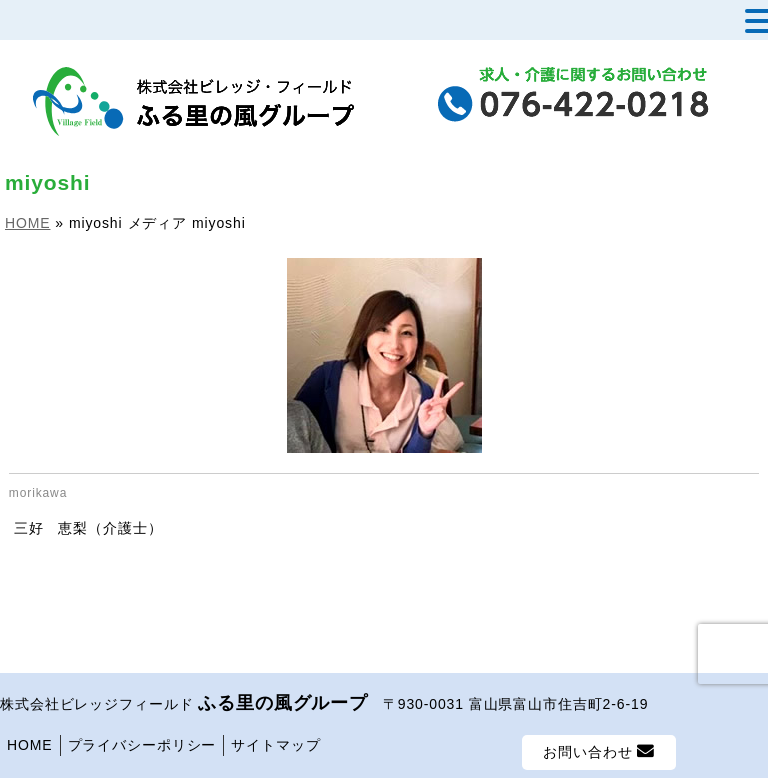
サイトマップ (275, 745)
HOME (30, 745)
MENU (47, 25)
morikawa (38, 493)
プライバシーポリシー (142, 745)
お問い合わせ (599, 751)
